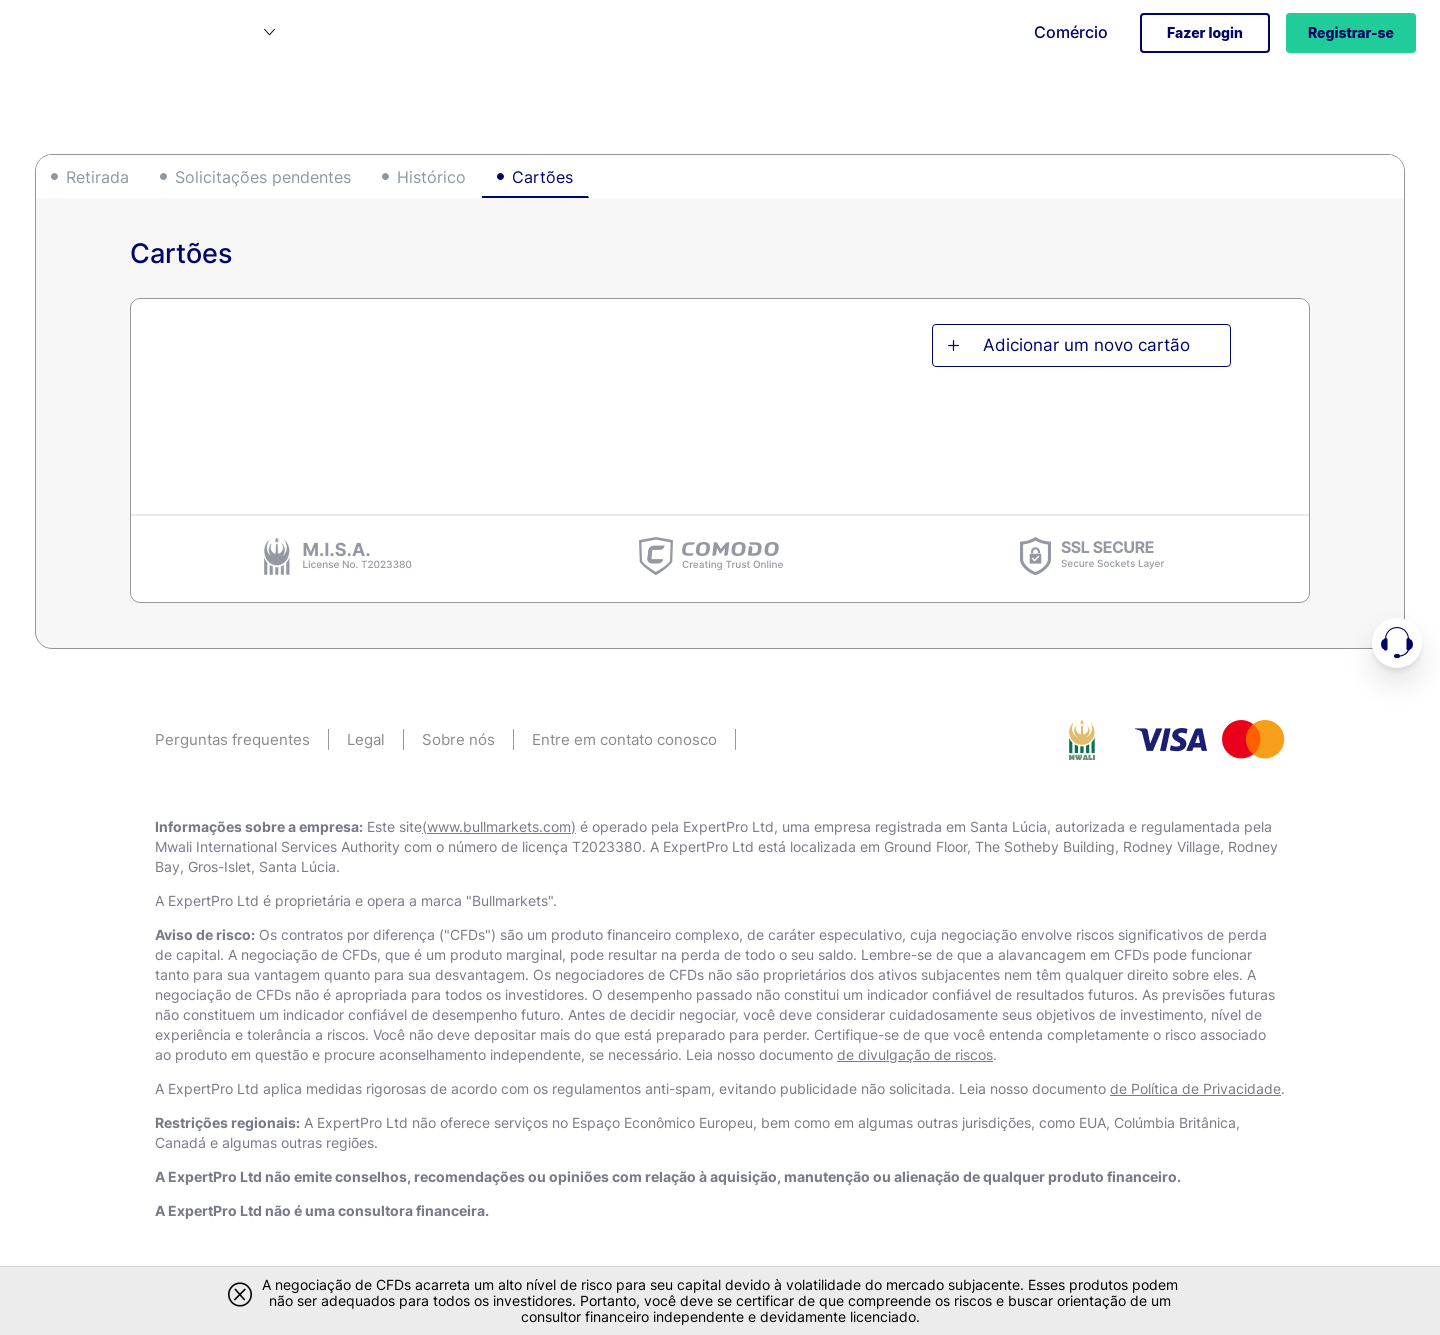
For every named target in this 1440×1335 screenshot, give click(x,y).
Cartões (542, 177)
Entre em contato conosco (624, 739)
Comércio (1071, 32)
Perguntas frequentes (232, 739)
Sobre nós (458, 739)
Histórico (431, 177)
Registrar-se (1351, 32)
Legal (366, 739)
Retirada (97, 177)
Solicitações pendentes (263, 177)
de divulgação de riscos (915, 1054)
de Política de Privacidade (1195, 1088)
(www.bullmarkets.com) (499, 826)
